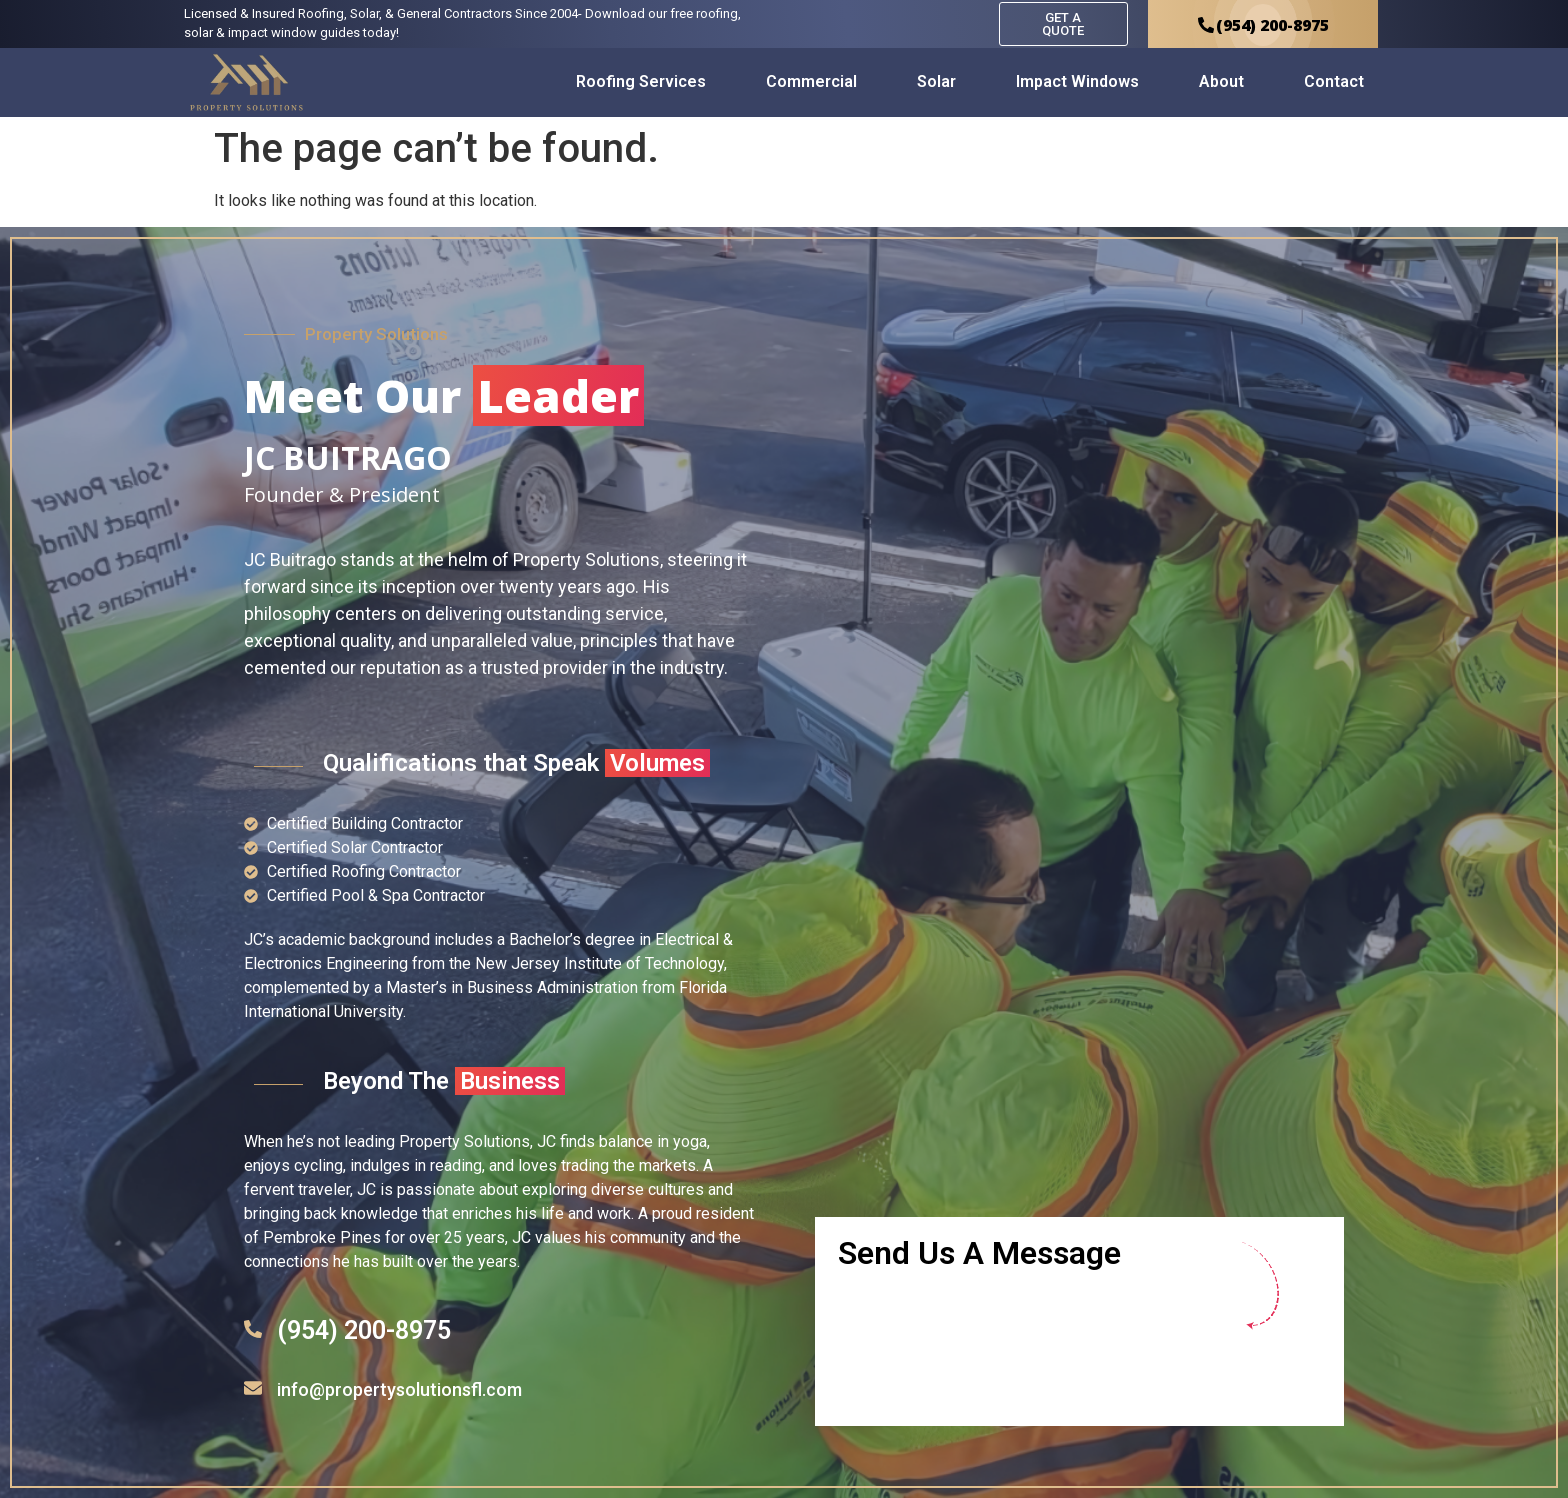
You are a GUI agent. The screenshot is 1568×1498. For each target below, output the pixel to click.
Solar (936, 81)
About (1221, 81)
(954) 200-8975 (364, 1330)
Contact (1334, 81)
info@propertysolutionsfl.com (399, 1389)
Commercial (811, 81)
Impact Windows (1077, 81)
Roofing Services (641, 81)
